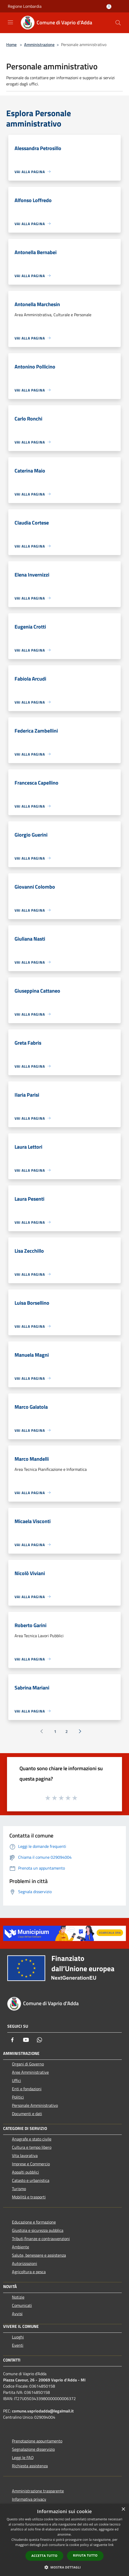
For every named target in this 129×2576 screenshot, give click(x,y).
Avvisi (17, 2314)
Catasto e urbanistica (30, 2180)
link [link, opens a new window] (111, 2545)
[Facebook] (12, 2040)
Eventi (17, 2345)
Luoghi (18, 2337)
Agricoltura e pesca (29, 2272)
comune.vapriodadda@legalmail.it (43, 2411)
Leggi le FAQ (23, 2457)
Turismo (19, 2189)
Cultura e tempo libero (31, 2147)
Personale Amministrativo (35, 2105)
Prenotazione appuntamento (37, 2441)
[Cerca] (118, 23)
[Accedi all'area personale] (109, 7)
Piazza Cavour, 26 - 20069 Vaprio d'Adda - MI (44, 2380)
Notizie (18, 2297)
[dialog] (64, 2540)
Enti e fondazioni (27, 2089)
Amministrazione (39, 44)
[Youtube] (26, 2040)
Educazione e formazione (34, 2222)
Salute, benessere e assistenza (39, 2255)
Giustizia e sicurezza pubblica (37, 2230)
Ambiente (20, 2247)
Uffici (16, 2080)
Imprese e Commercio (31, 2164)
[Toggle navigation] (10, 22)
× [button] (123, 2509)
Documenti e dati (27, 2113)
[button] (64, 2567)
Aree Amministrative (30, 2072)
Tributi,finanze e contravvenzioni (41, 2238)
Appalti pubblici (25, 2172)
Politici (18, 2097)
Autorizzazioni (24, 2263)
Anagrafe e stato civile (31, 2139)
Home (11, 44)
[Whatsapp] (39, 2040)
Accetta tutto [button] (44, 2555)
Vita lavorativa (25, 2155)
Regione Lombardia (25, 6)
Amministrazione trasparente (38, 2491)
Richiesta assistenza (30, 2466)
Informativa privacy (29, 2499)
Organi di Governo (28, 2064)
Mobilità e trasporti (29, 2197)
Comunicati (22, 2305)
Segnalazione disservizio (33, 2449)
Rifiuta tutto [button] (85, 2555)
